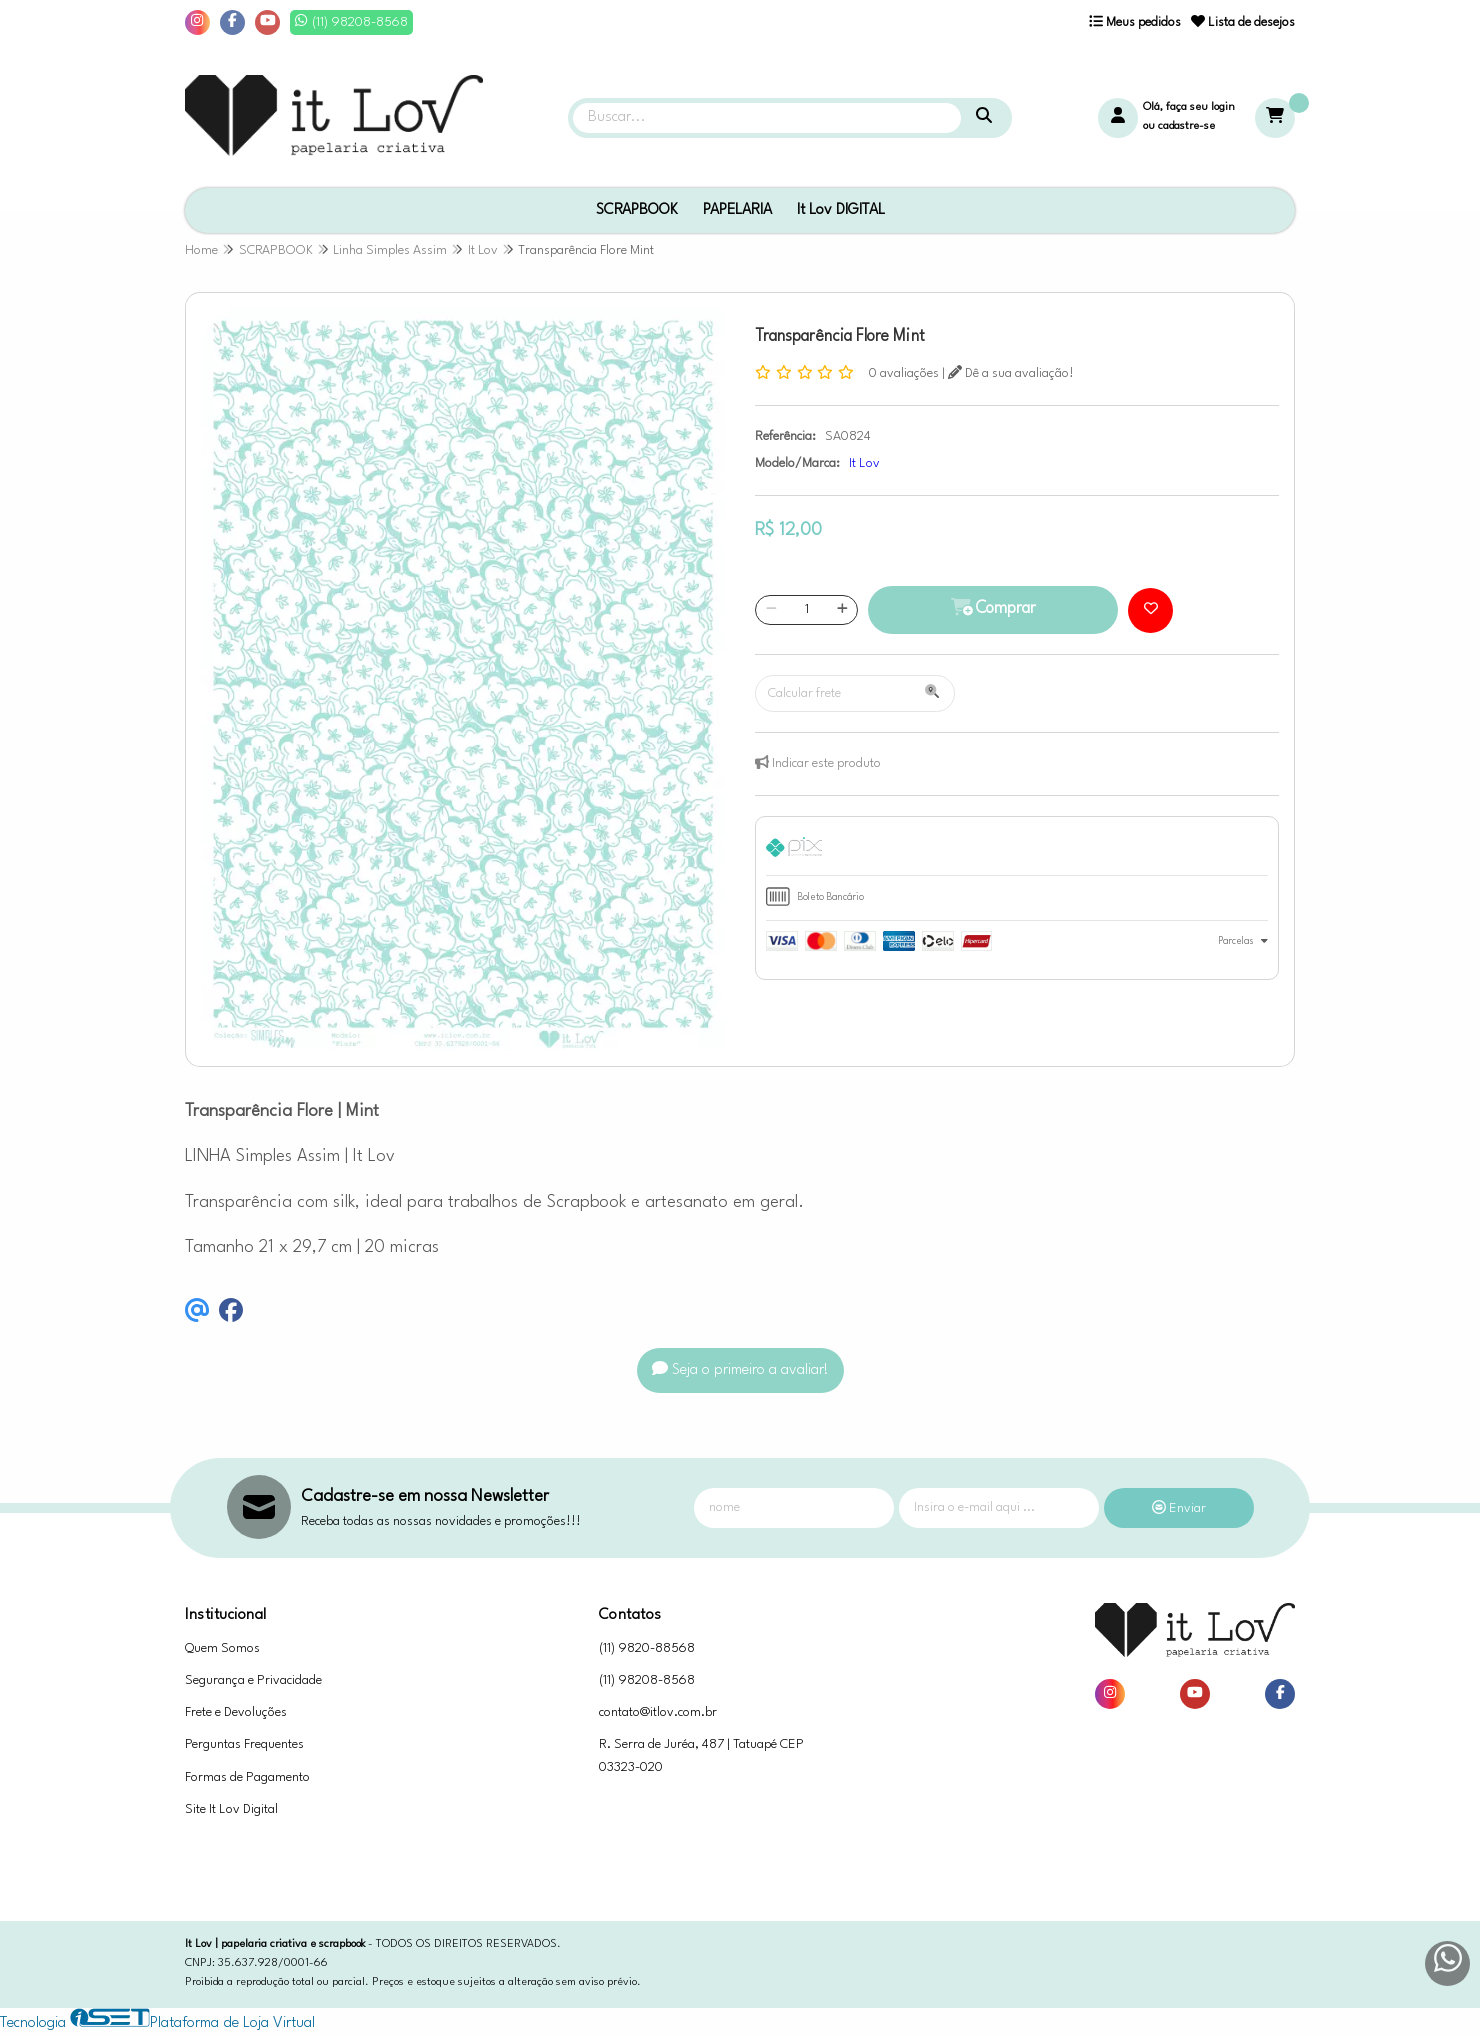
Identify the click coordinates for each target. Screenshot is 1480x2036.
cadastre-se (1186, 126)
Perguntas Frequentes (244, 1744)
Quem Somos (222, 1648)
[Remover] (771, 610)
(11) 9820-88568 (647, 1648)
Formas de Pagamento (247, 1777)
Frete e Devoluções (236, 1712)
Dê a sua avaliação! (1011, 373)
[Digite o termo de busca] (767, 118)
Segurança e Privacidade (253, 1680)
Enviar (1179, 1508)
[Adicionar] (842, 610)
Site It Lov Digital (231, 1809)
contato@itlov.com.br (658, 1712)
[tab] (1017, 851)
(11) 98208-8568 (647, 1680)
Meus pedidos (1135, 22)
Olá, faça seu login (1189, 107)
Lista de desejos (1243, 22)
